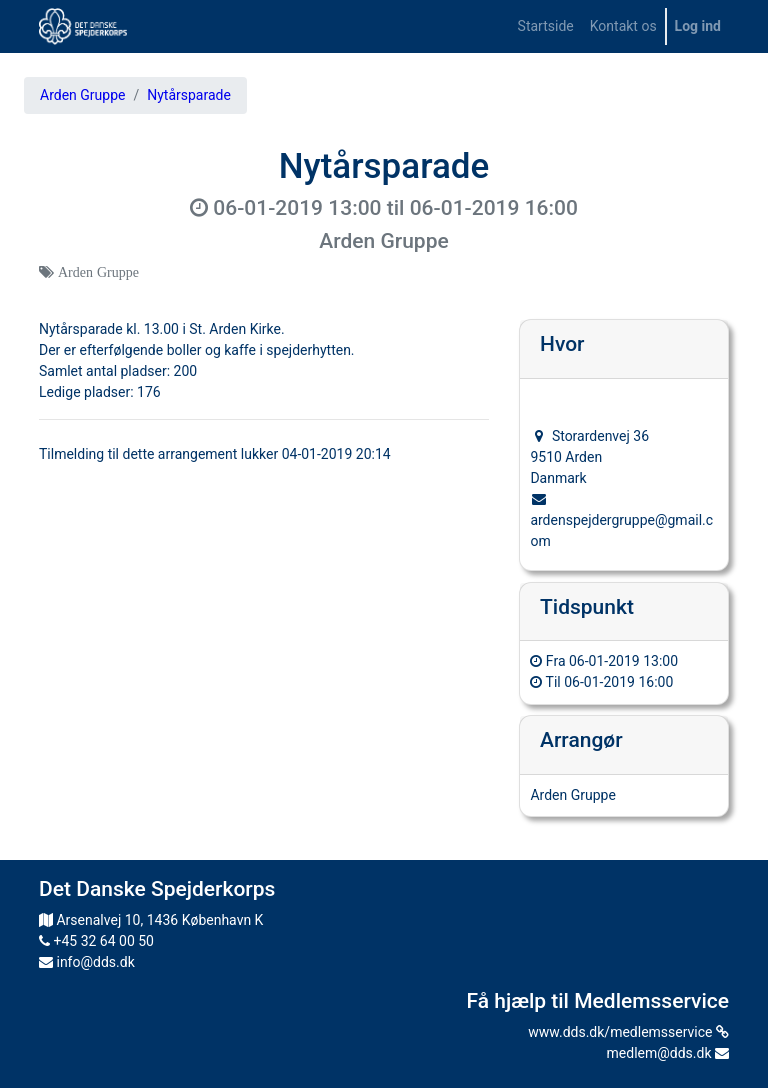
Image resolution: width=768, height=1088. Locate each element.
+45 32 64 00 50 (96, 941)
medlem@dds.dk (668, 1053)
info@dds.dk (87, 962)
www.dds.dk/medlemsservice (628, 1032)
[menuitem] (546, 26)
